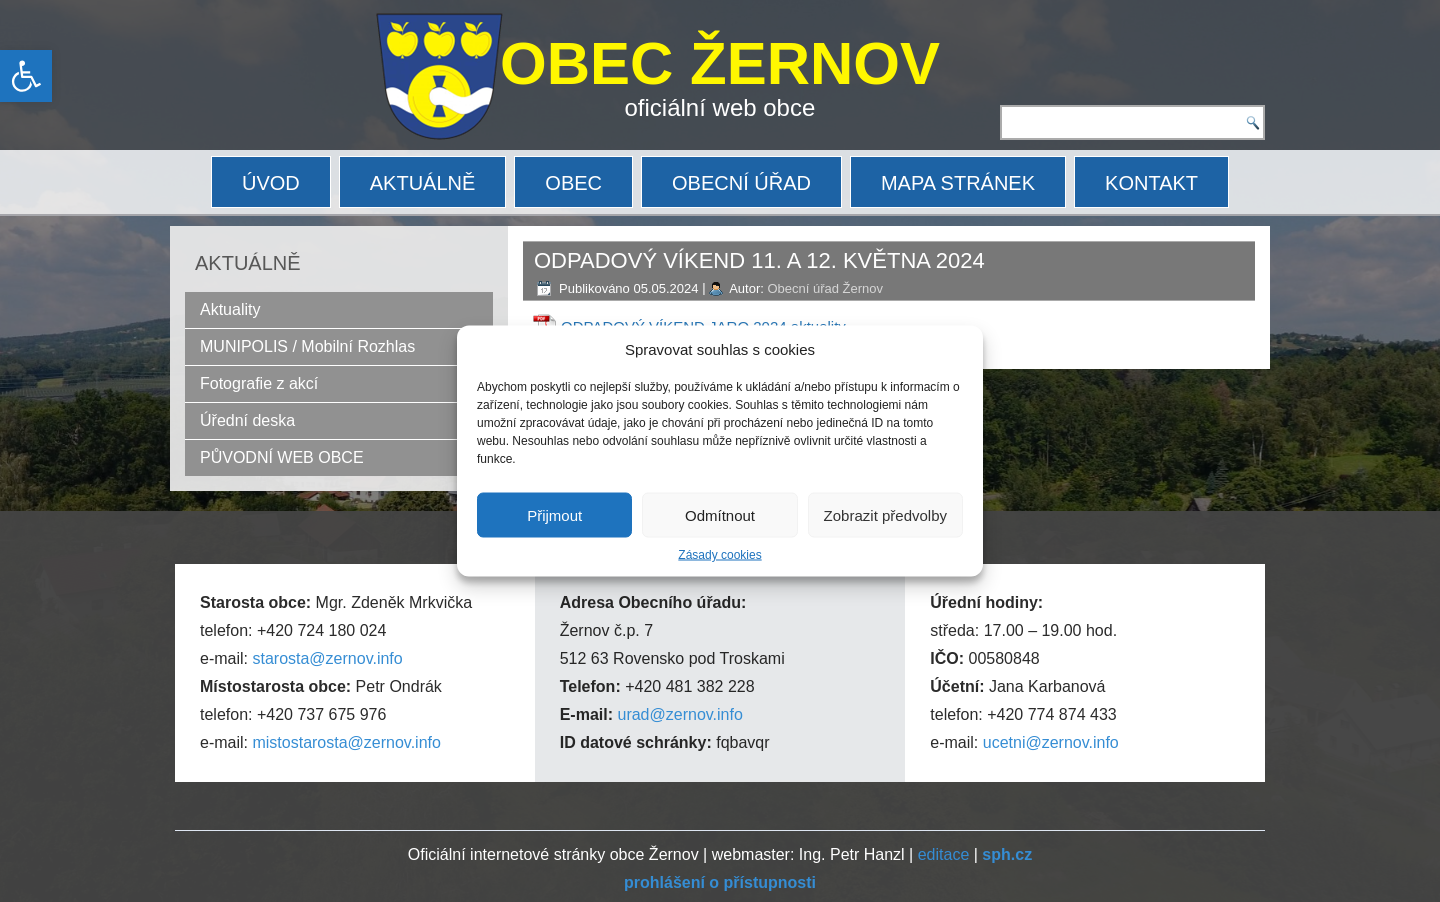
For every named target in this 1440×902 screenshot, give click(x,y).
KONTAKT (1151, 183)
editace (944, 854)
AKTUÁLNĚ (423, 183)
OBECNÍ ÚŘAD (741, 183)
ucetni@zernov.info (1051, 742)
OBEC (573, 183)
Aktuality (230, 309)
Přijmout (554, 514)
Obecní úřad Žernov (825, 288)
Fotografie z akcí (259, 383)
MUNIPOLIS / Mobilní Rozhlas (307, 346)
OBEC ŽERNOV (720, 63)
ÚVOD (271, 183)
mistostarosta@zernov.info (346, 742)
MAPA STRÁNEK (958, 183)
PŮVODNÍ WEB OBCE (282, 457)
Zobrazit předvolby (885, 514)
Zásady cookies (719, 555)
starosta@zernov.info (327, 658)
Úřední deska (247, 420)
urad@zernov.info (679, 714)
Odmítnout (720, 514)
